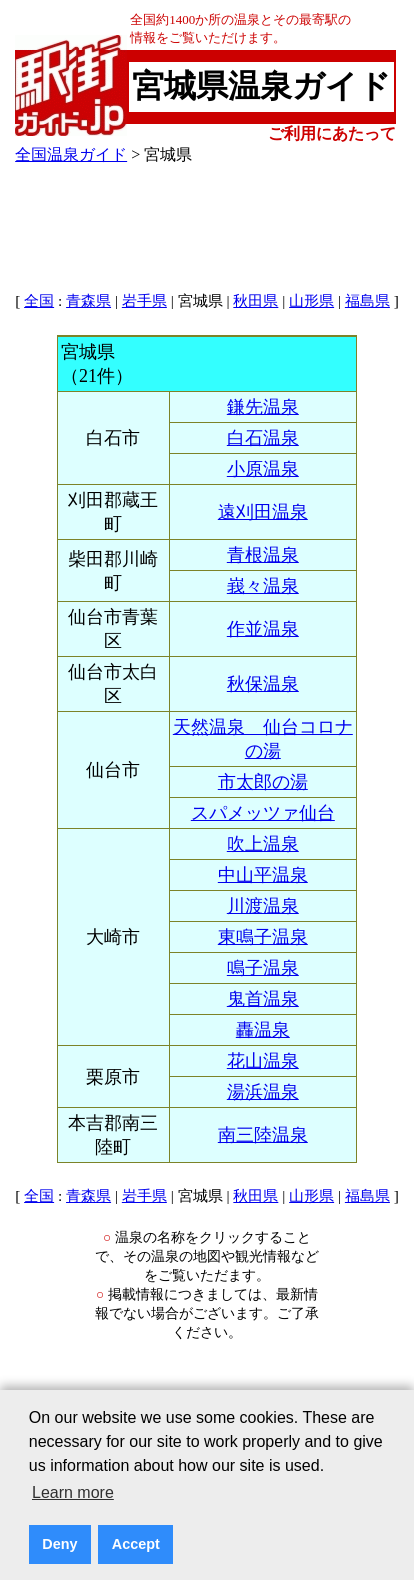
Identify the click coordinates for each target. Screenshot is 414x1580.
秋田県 (255, 301)
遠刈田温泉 (263, 512)
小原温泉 (263, 469)
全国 (39, 301)
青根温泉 (263, 555)
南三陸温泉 (263, 1135)
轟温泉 (263, 1030)
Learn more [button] (73, 1492)
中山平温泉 (263, 875)
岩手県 (144, 301)
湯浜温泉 (263, 1092)
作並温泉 (263, 629)
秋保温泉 (263, 684)
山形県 (311, 301)
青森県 (88, 301)
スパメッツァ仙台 (263, 813)
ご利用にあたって (332, 133)
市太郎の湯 (263, 782)
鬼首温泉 (263, 999)
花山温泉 (263, 1061)
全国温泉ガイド (71, 154)
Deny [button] (59, 1544)
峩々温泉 (263, 586)
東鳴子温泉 (263, 937)
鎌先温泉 (263, 407)
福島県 (367, 301)
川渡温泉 (263, 906)
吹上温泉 (263, 844)
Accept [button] (136, 1544)
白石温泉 (263, 438)
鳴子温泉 (263, 968)
